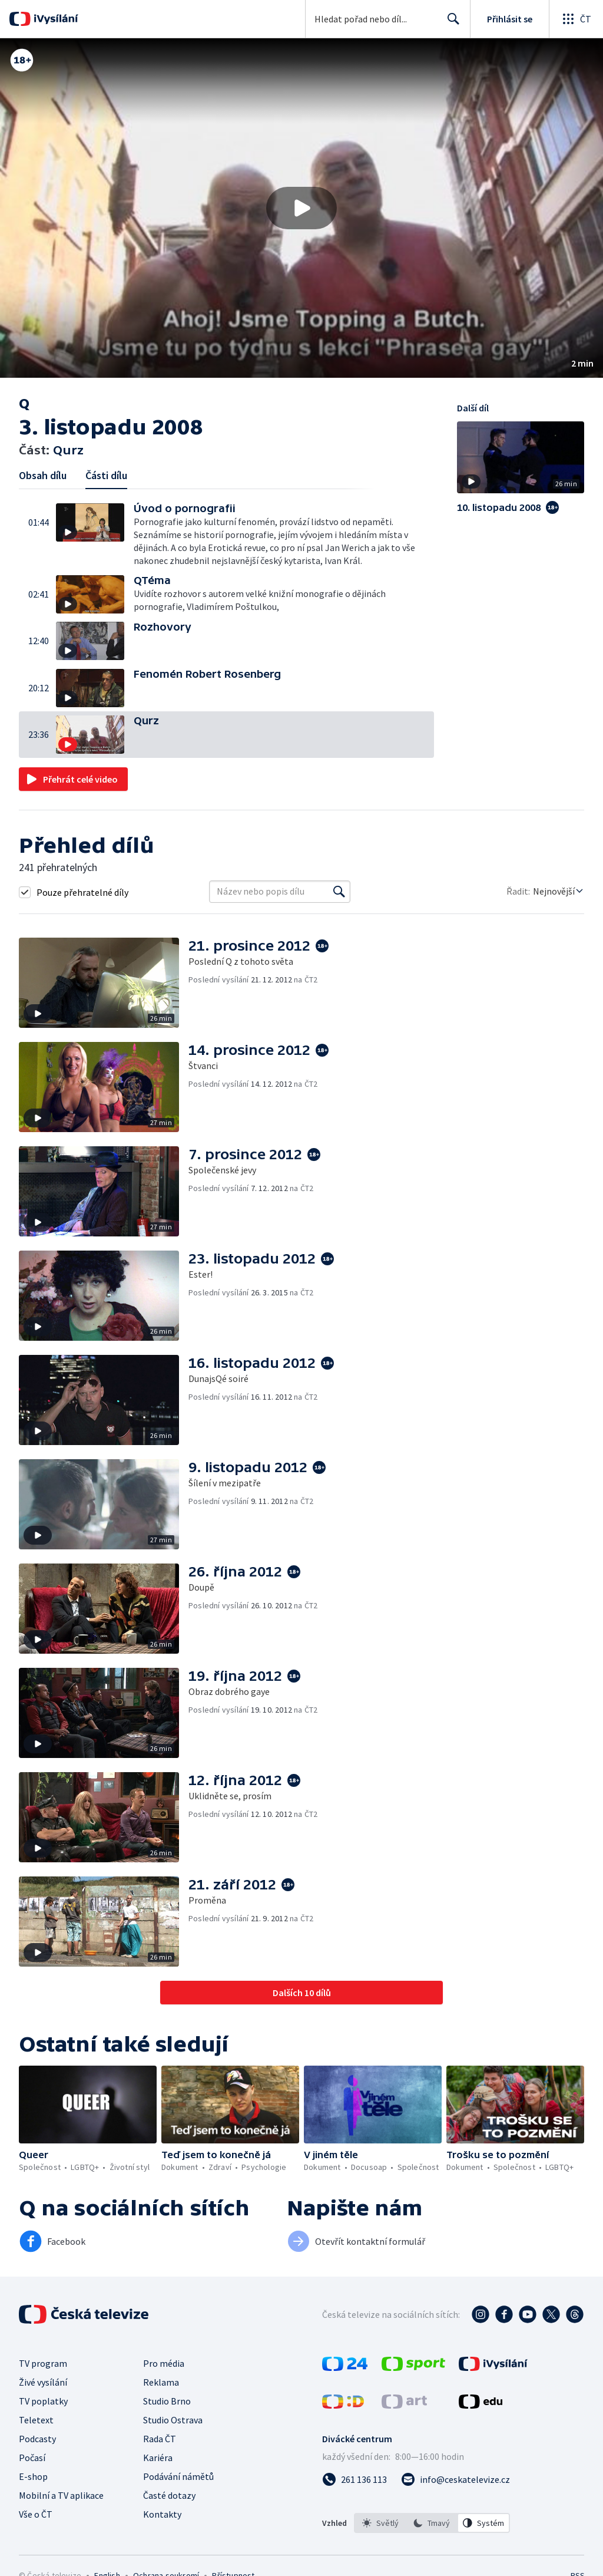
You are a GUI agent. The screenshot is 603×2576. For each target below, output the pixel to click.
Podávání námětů (178, 2476)
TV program (43, 2363)
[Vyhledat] (339, 892)
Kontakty (162, 2514)
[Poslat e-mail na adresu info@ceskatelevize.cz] (455, 2479)
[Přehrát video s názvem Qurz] (301, 208)
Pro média (163, 2363)
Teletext (36, 2420)
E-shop (33, 2476)
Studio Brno (167, 2401)
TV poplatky (43, 2401)
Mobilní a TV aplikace (61, 2495)
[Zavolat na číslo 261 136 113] (354, 2479)
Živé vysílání (43, 2382)
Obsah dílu (43, 475)
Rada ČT (159, 2439)
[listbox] (432, 2523)
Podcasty (37, 2439)
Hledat (450, 23)
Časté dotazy (169, 2495)
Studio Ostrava (173, 2420)
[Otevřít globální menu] (576, 19)
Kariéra (158, 2457)
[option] (380, 2523)
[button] (301, 208)
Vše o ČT (35, 2514)
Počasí (32, 2457)
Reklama (161, 2382)
